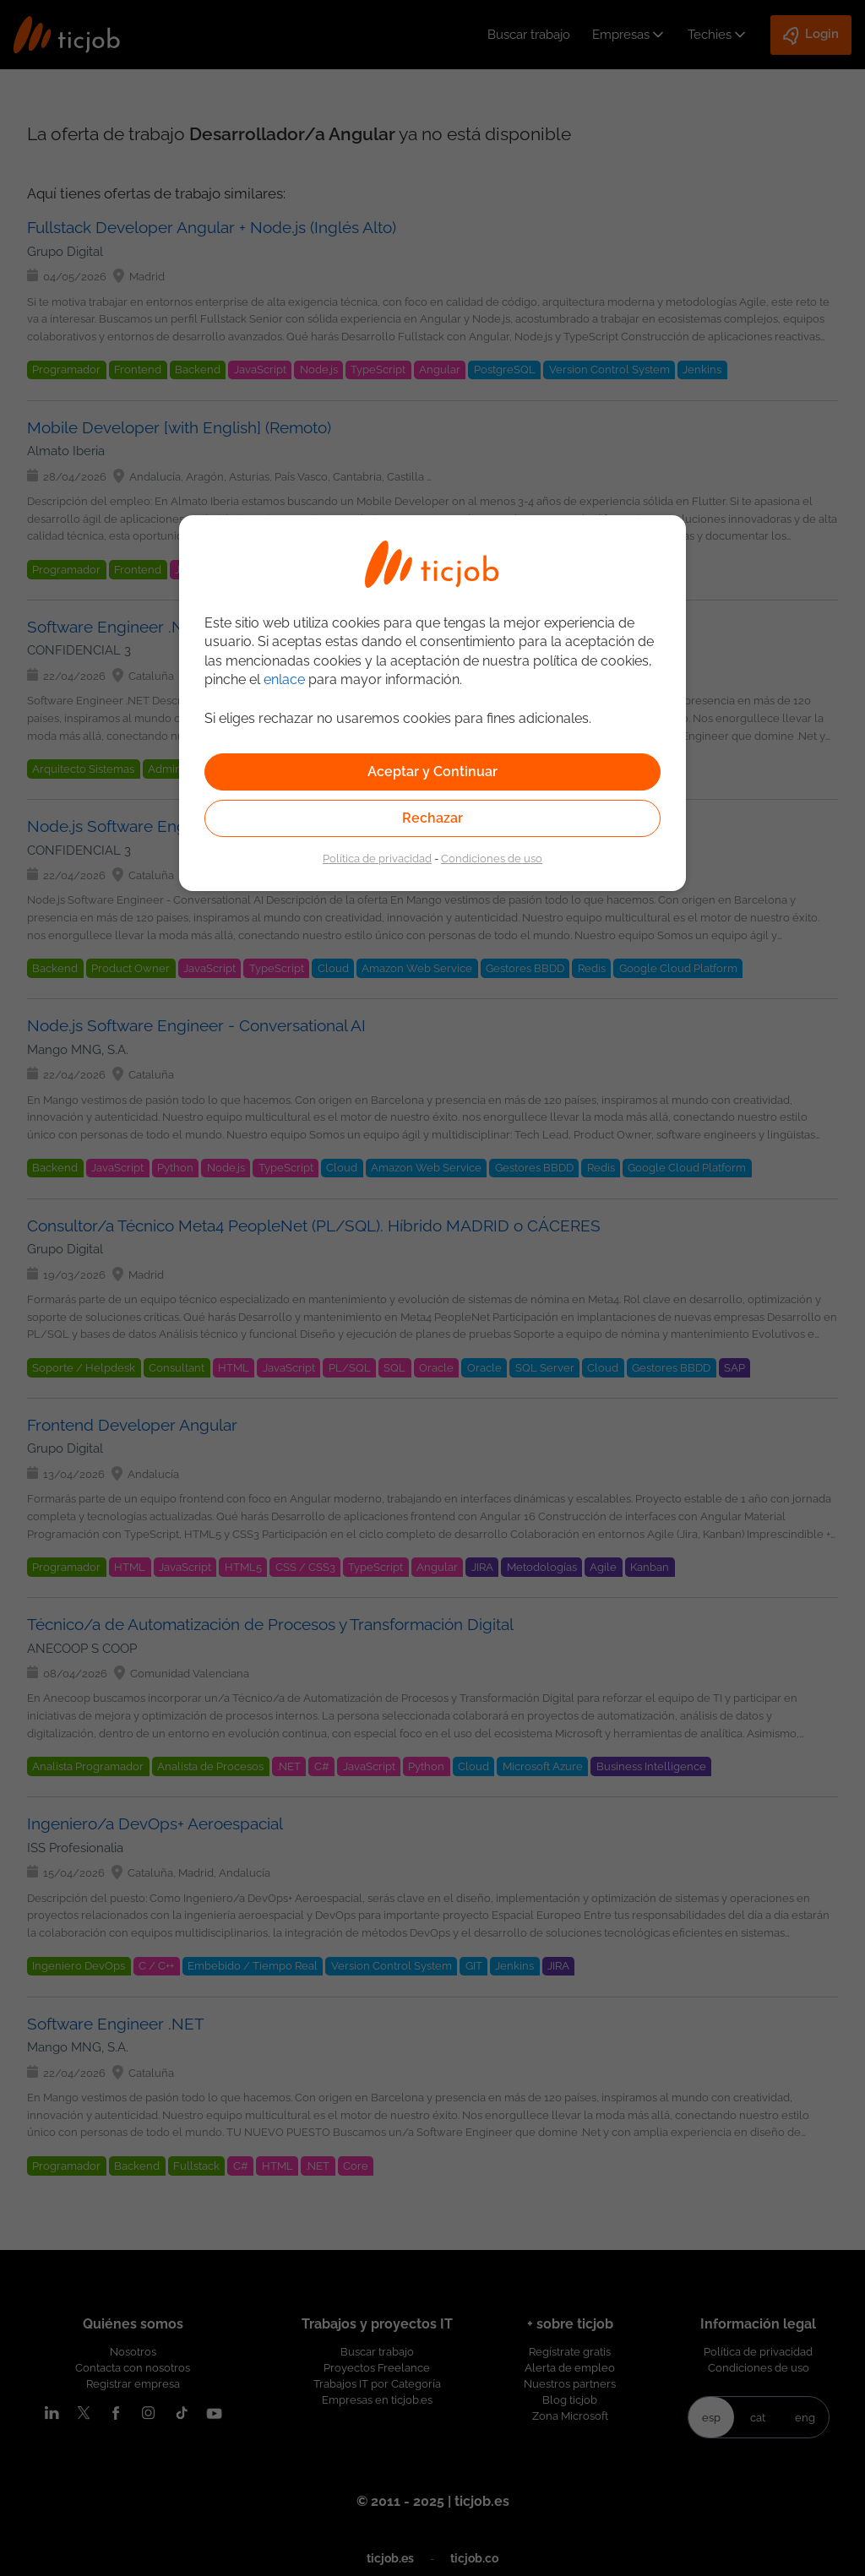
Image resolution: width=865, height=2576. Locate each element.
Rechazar (432, 818)
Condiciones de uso (491, 858)
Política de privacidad (377, 858)
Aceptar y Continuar (432, 772)
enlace (284, 679)
